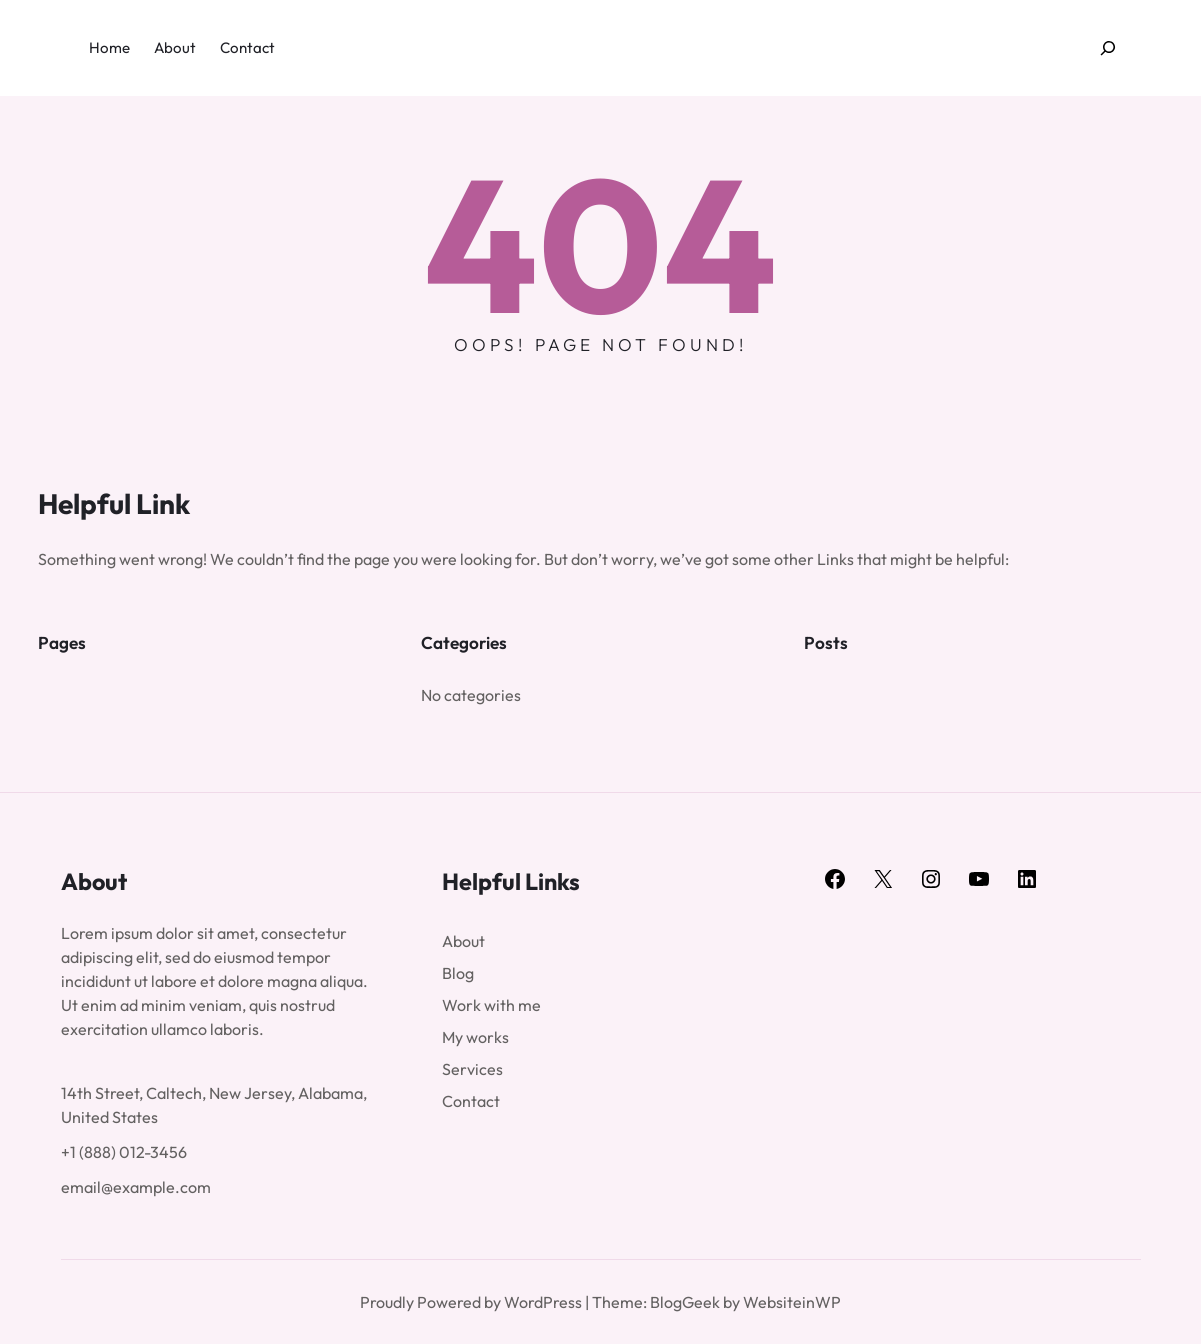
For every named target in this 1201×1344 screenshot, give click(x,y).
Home (109, 47)
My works (475, 1037)
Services (472, 1069)
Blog (458, 973)
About (463, 941)
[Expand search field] (1107, 48)
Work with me (491, 1005)
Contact (471, 1101)
